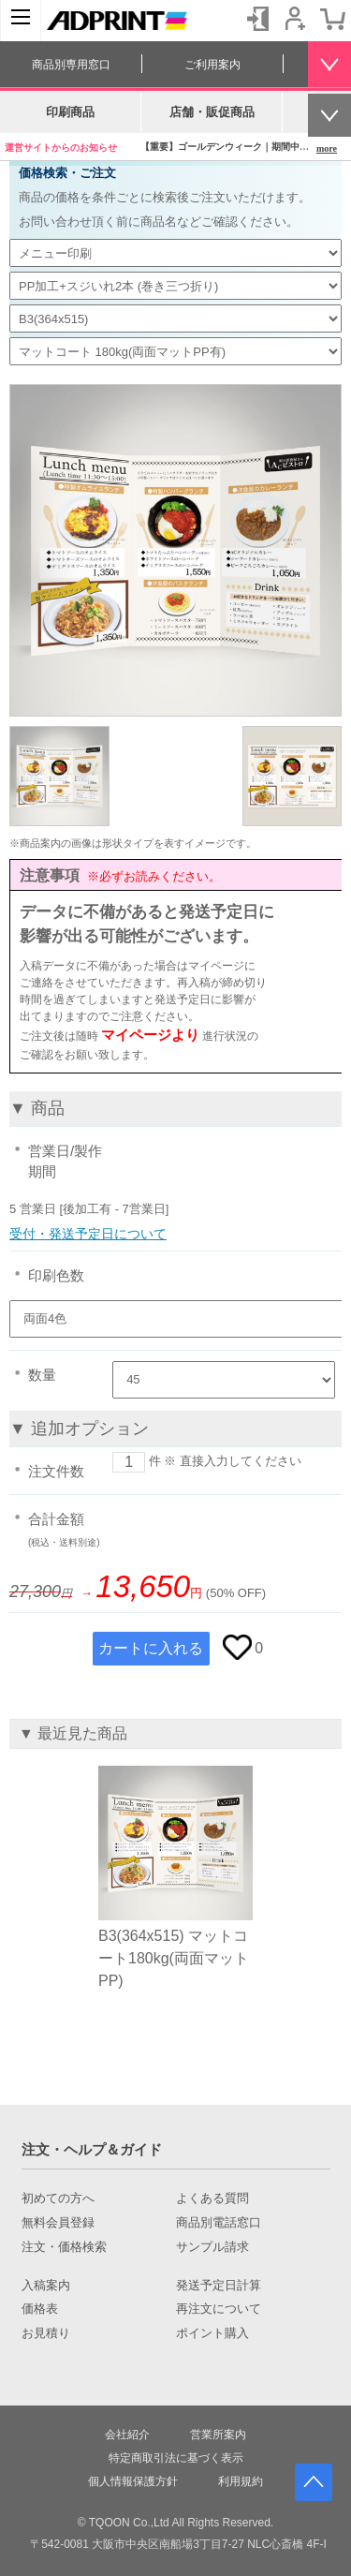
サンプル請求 (212, 2247)
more (326, 148)
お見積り (46, 2333)
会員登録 (295, 18)
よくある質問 (212, 2198)
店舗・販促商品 (212, 112)
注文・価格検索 (64, 2247)
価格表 (40, 2309)
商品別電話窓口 (218, 2222)
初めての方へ (58, 2198)
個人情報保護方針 (133, 2481)
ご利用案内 (212, 64)
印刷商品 (70, 112)
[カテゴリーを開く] (20, 20)
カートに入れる (150, 1648)
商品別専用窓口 (71, 64)
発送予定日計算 (218, 2285)
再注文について (218, 2309)
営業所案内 (218, 2434)
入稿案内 (46, 2285)
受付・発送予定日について (88, 1233)
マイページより (150, 1035)
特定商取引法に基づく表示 (176, 2458)
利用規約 (240, 2481)
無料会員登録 (58, 2222)
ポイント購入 (212, 2333)
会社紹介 (127, 2434)
